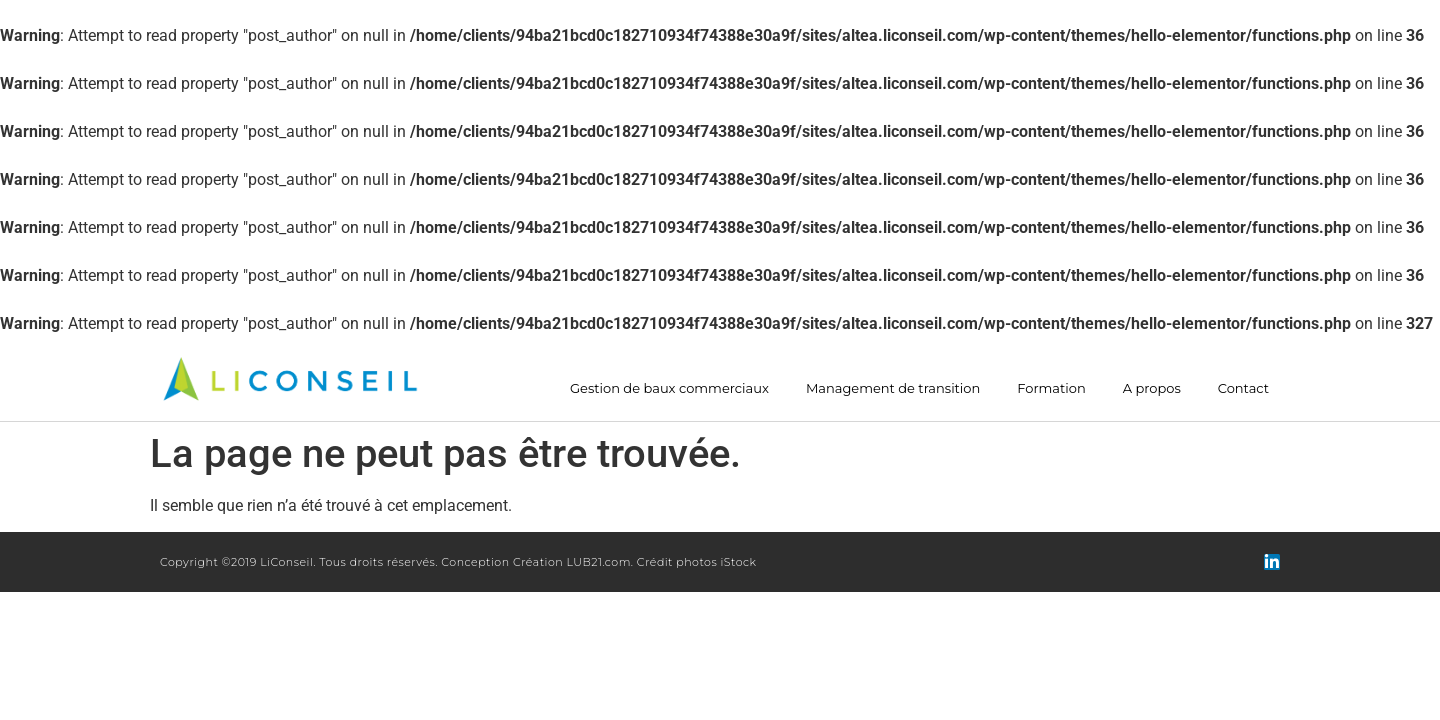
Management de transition (893, 388)
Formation (1051, 388)
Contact (1243, 388)
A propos (1152, 388)
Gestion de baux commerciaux (669, 388)
